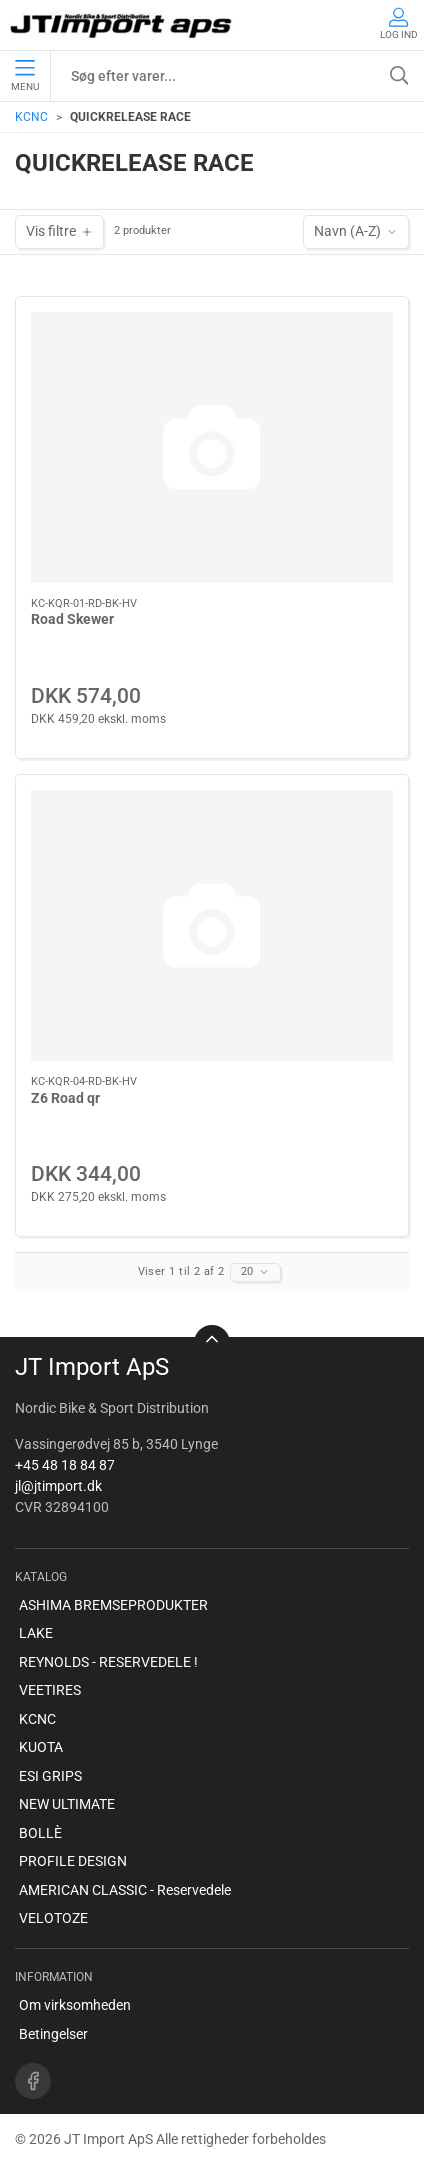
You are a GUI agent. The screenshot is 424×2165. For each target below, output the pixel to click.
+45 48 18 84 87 (65, 1465)
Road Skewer (72, 619)
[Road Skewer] (212, 448)
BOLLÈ (40, 1833)
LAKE (36, 1633)
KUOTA (41, 1747)
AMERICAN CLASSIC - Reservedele (125, 1890)
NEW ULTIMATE (67, 1804)
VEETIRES (50, 1690)
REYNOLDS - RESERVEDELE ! (108, 1662)
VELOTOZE (53, 1918)
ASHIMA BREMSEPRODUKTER (113, 1605)
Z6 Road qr (65, 1098)
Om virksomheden (75, 2005)
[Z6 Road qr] (212, 926)
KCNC (31, 117)
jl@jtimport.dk (58, 1486)
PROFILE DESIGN (73, 1861)
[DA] (122, 25)
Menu (25, 76)
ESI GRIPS (50, 1776)
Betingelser (53, 2034)
